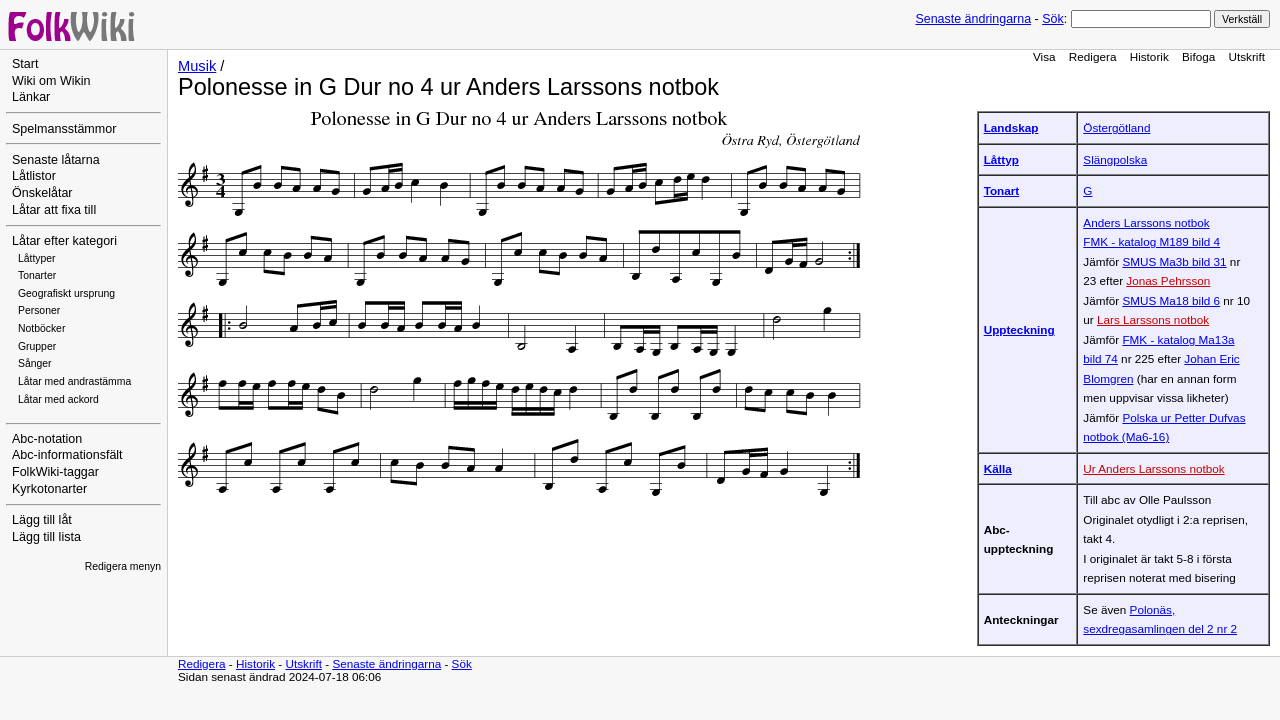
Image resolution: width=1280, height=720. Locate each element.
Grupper (37, 346)
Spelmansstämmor (64, 129)
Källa (998, 468)
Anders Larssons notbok (1146, 222)
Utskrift (1247, 56)
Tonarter (37, 275)
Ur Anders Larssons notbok (1153, 468)
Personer (39, 310)
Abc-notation (47, 439)
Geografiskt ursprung (66, 293)
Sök (1052, 19)
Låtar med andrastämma (74, 381)
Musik (197, 66)
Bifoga (1198, 56)
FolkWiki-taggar (55, 472)
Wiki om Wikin (51, 81)
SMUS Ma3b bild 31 (1174, 261)
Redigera (1093, 56)
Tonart (1002, 190)
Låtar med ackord (58, 399)
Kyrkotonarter (49, 489)
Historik (1149, 56)
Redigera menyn (123, 566)
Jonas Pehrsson (1168, 280)
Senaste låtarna (56, 160)
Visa (1044, 56)
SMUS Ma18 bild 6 (1171, 300)
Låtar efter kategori (64, 241)
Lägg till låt (42, 520)
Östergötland (1116, 127)
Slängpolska (1115, 159)
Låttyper (37, 258)
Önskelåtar (42, 193)
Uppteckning (1019, 329)
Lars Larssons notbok (1153, 319)
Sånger (35, 363)
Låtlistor (34, 176)
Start (25, 64)
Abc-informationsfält (67, 455)
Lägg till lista (46, 537)
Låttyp (1001, 159)
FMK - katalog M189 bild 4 (1151, 241)
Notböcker (41, 328)
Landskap (1011, 127)
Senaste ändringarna (973, 19)
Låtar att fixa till (54, 210)
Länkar (31, 97)
